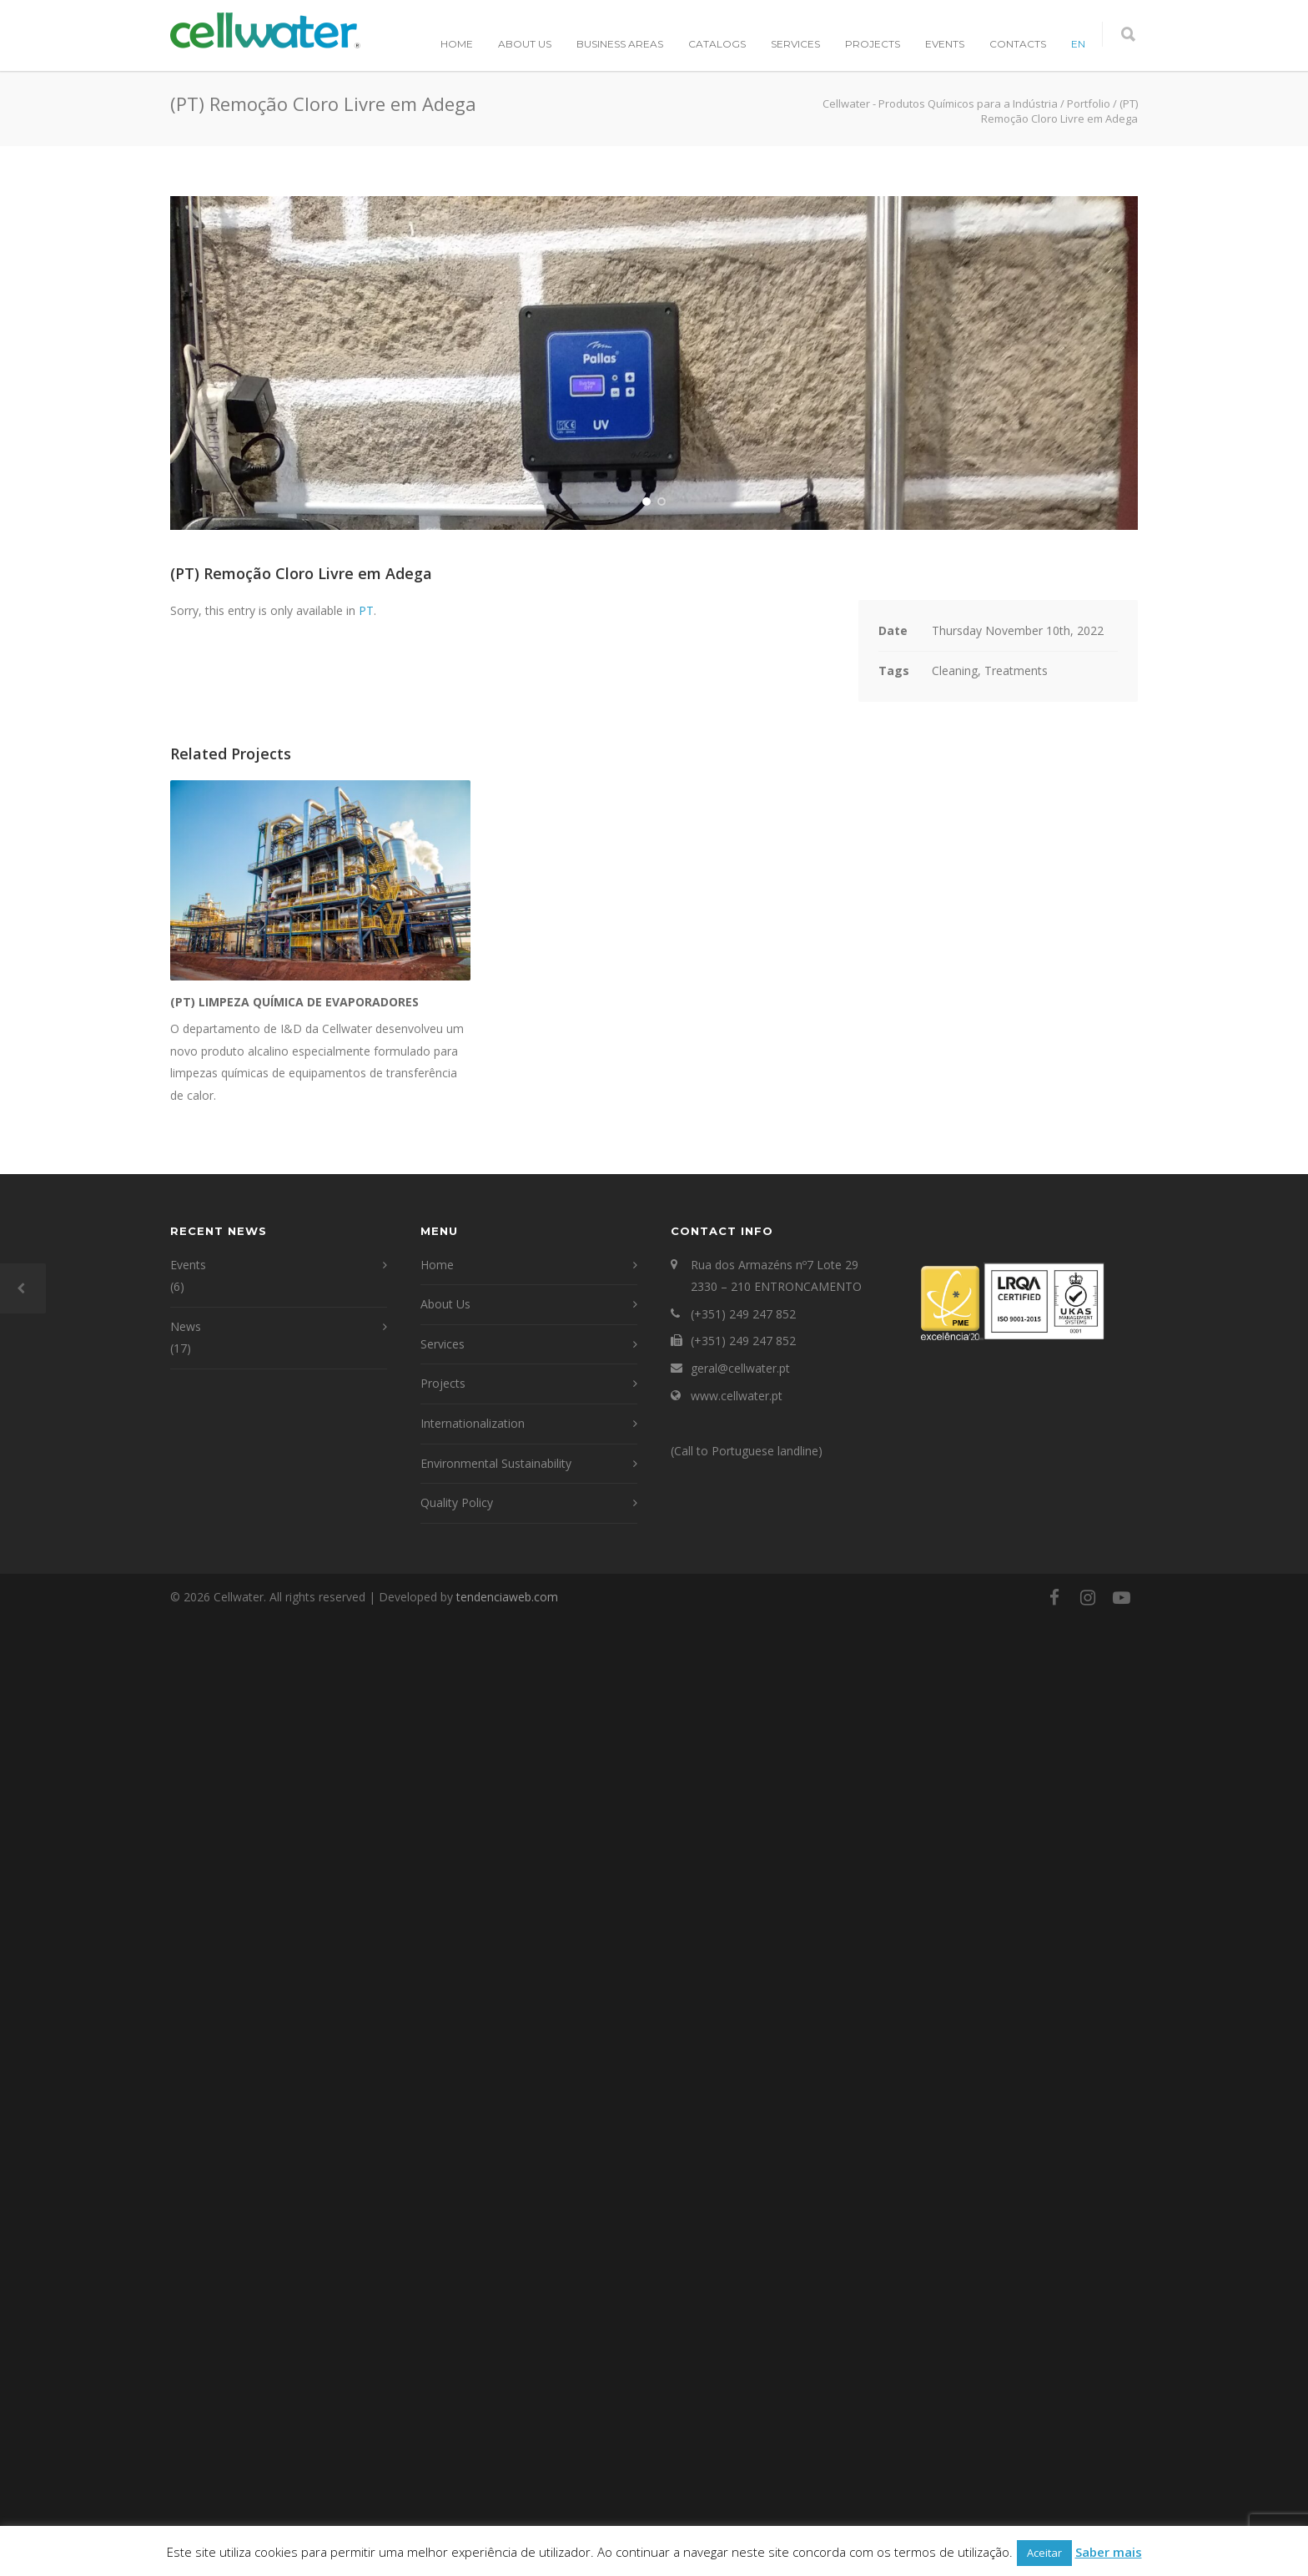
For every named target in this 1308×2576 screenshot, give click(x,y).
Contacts (1017, 44)
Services (795, 44)
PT (366, 1567)
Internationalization (472, 2380)
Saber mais (1108, 2551)
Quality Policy (456, 2460)
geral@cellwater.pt (740, 2325)
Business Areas (619, 44)
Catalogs (717, 44)
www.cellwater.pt (736, 2352)
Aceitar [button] (1044, 2552)
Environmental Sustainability (495, 2419)
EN (1078, 44)
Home (456, 44)
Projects (872, 44)
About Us (524, 44)
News (185, 2283)
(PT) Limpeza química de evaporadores (294, 1959)
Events (944, 44)
